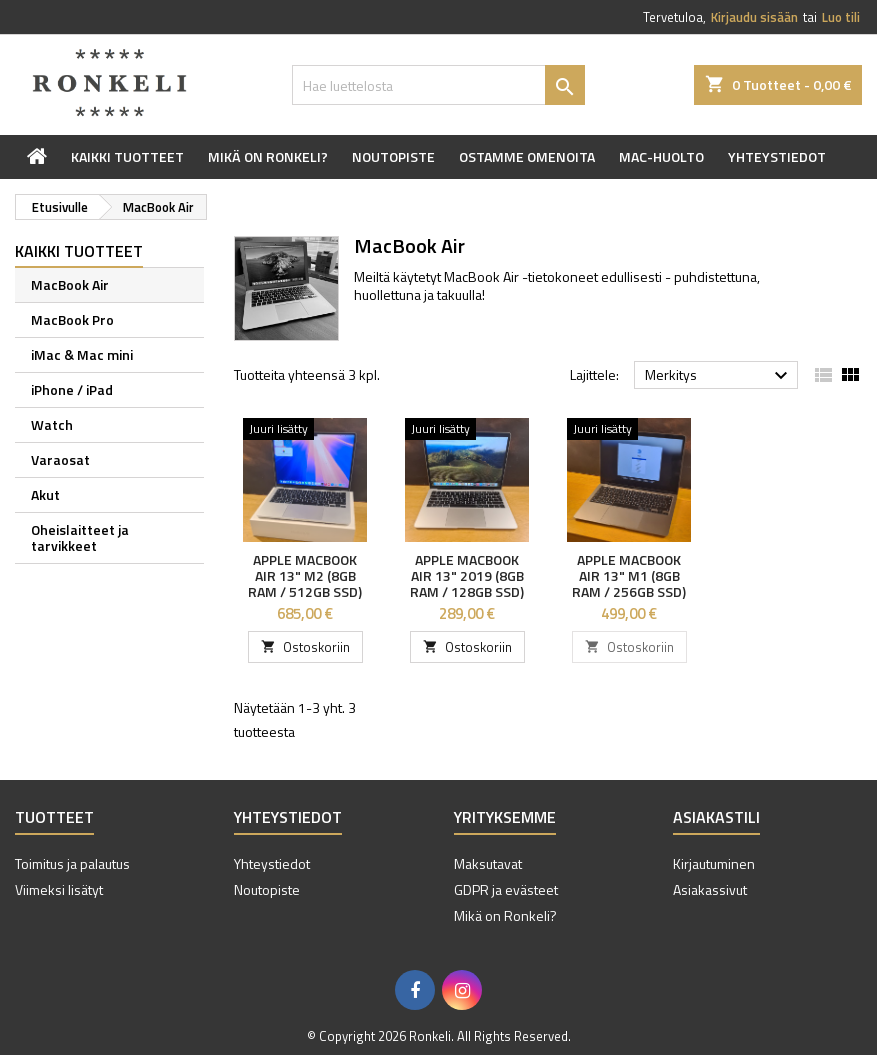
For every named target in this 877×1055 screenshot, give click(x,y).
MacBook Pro (72, 319)
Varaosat (60, 459)
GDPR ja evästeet (506, 889)
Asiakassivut (710, 889)
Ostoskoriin (305, 647)
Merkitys (719, 376)
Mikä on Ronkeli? (268, 156)
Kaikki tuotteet (127, 156)
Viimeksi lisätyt (59, 889)
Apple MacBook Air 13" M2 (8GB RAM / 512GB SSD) (305, 575)
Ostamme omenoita (527, 156)
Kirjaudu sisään (754, 17)
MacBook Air (70, 284)
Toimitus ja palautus (72, 863)
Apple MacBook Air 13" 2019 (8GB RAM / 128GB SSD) (467, 575)
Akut (45, 494)
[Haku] (438, 85)
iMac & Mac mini (82, 354)
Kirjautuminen (714, 863)
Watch (52, 424)
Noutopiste (393, 156)
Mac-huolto (661, 156)
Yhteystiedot (777, 156)
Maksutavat (488, 863)
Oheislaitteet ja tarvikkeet (80, 537)
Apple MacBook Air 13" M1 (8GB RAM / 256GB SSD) (629, 575)
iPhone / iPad (72, 389)
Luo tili (841, 17)
